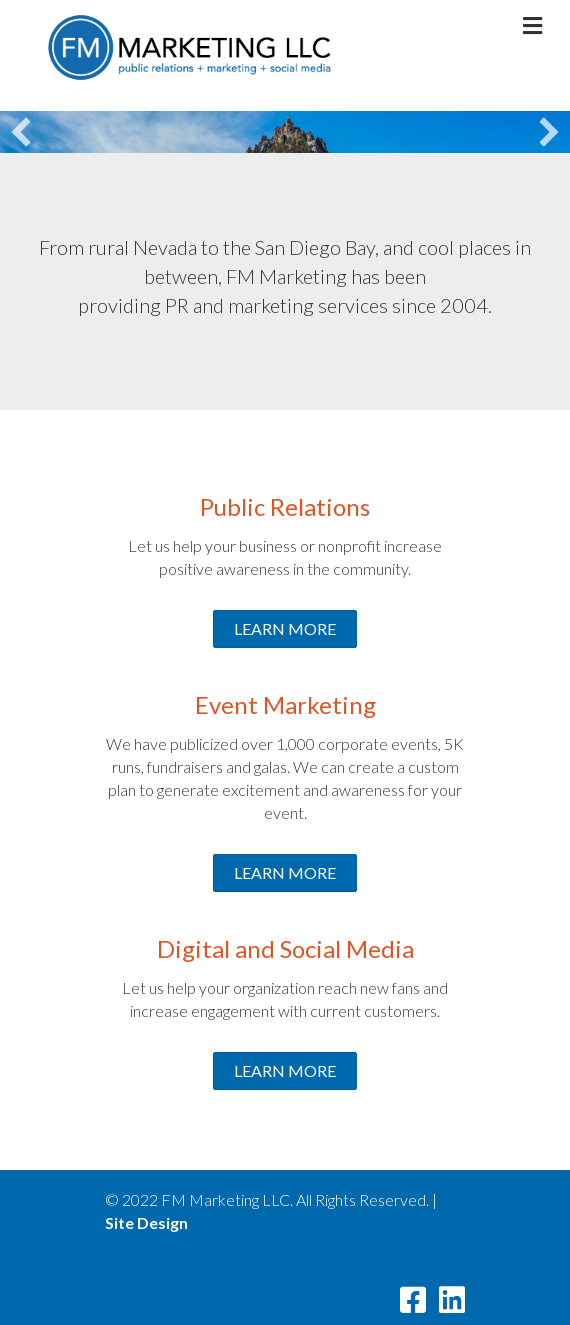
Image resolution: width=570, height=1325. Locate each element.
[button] (21, 132)
